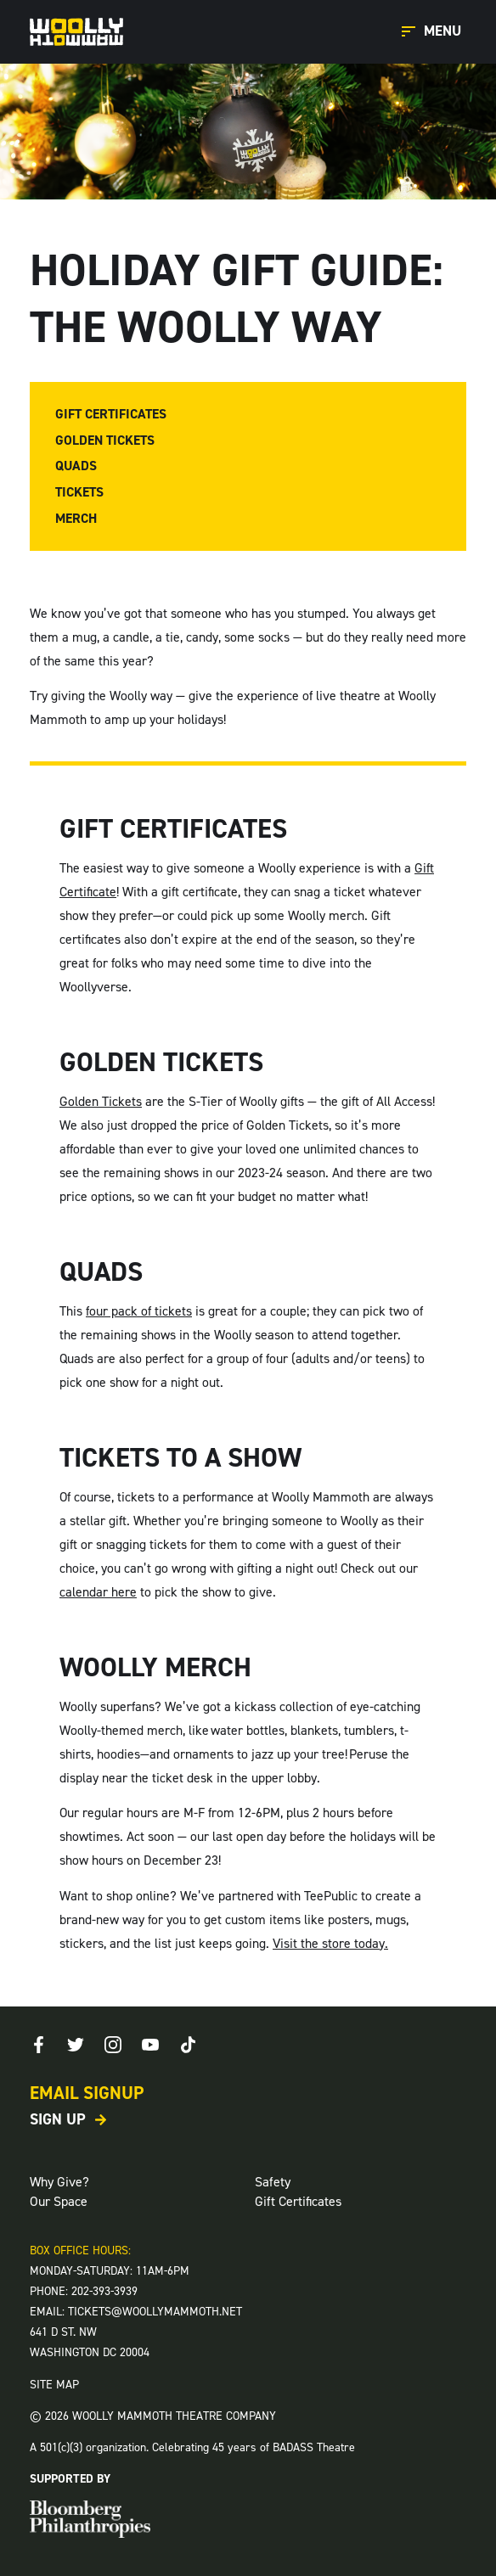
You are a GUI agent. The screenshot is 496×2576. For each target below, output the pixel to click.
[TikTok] (187, 2044)
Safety (272, 2182)
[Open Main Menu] (434, 32)
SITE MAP (54, 2385)
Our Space (58, 2201)
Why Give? (59, 2182)
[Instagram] (112, 2044)
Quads (76, 466)
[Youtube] (150, 2044)
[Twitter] (75, 2044)
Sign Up (58, 2119)
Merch (76, 518)
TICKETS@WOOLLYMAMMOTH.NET (155, 2312)
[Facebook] (38, 2044)
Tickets (79, 492)
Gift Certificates (110, 414)
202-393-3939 (104, 2291)
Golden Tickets (105, 440)
